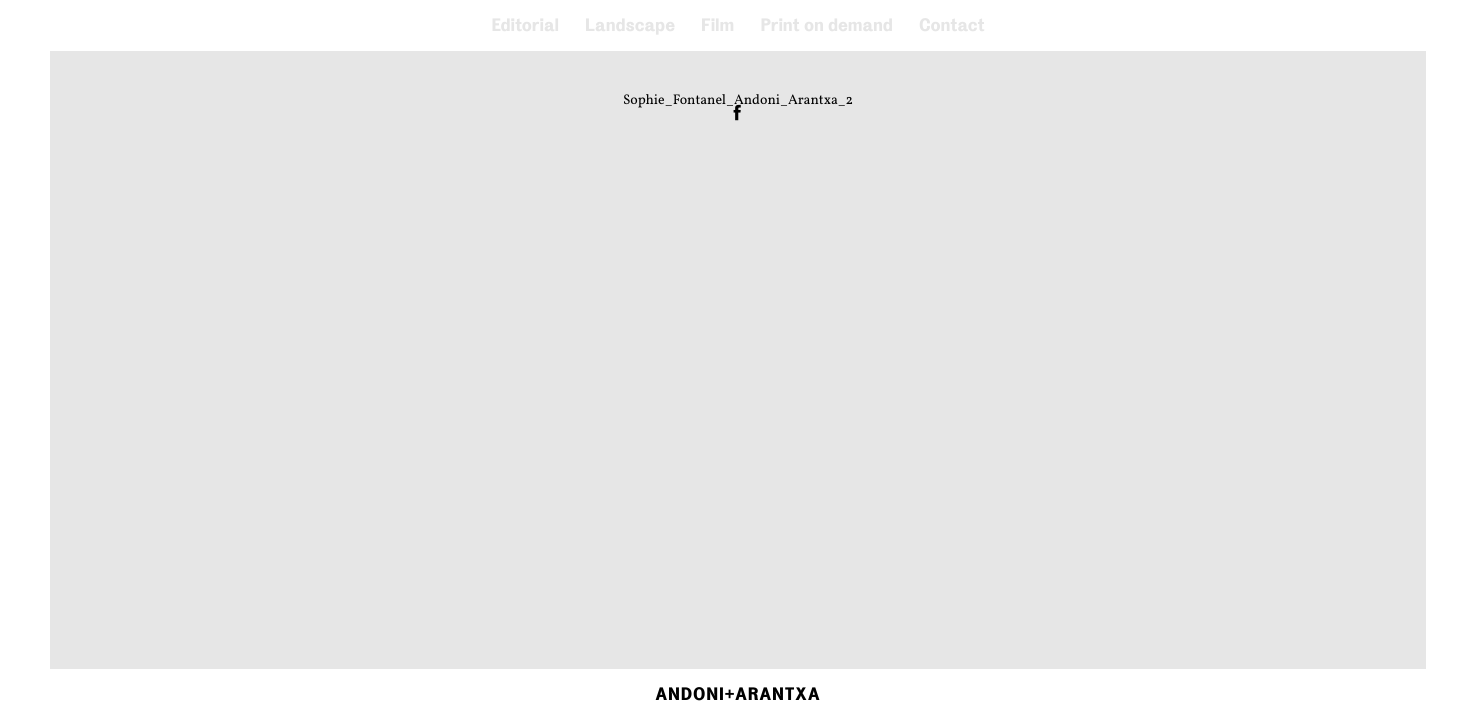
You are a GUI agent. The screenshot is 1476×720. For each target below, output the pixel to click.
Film (717, 25)
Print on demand (826, 25)
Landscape (630, 25)
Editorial (525, 25)
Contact (952, 25)
